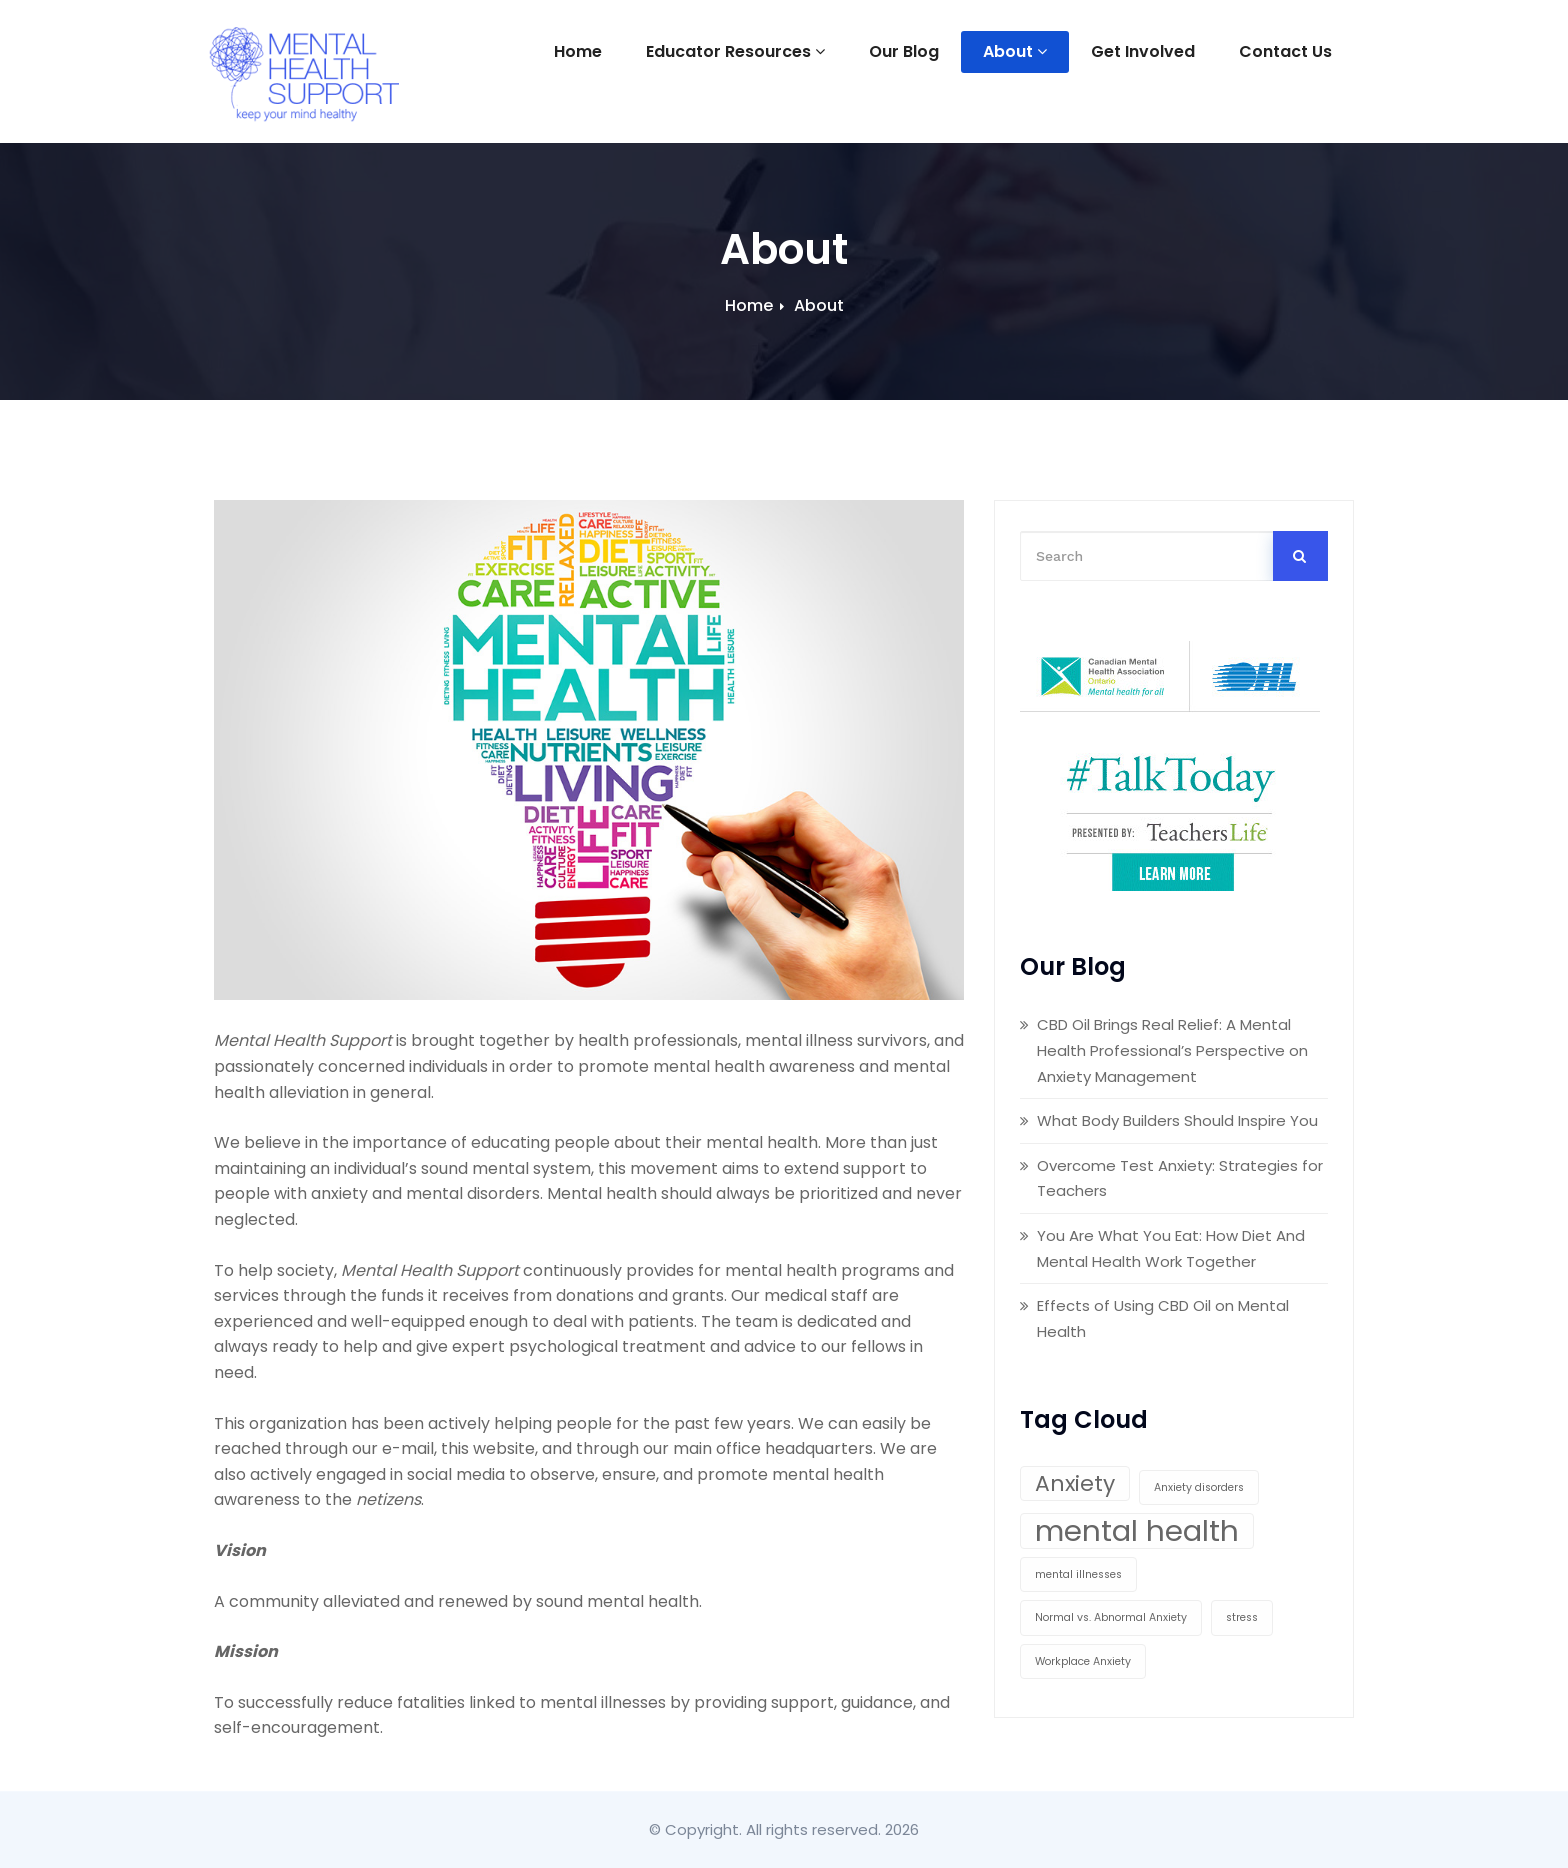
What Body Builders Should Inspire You (1177, 1120)
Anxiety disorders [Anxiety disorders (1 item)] (1199, 1487)
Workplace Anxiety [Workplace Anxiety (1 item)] (1083, 1661)
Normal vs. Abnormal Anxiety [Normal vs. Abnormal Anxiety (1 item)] (1111, 1617)
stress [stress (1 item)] (1242, 1617)
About (1015, 51)
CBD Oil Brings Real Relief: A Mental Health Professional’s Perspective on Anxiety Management (1172, 1050)
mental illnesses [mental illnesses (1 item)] (1078, 1574)
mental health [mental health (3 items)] (1137, 1531)
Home (578, 51)
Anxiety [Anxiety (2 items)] (1075, 1483)
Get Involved (1143, 51)
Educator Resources (735, 51)
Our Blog (904, 51)
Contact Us (1285, 51)
